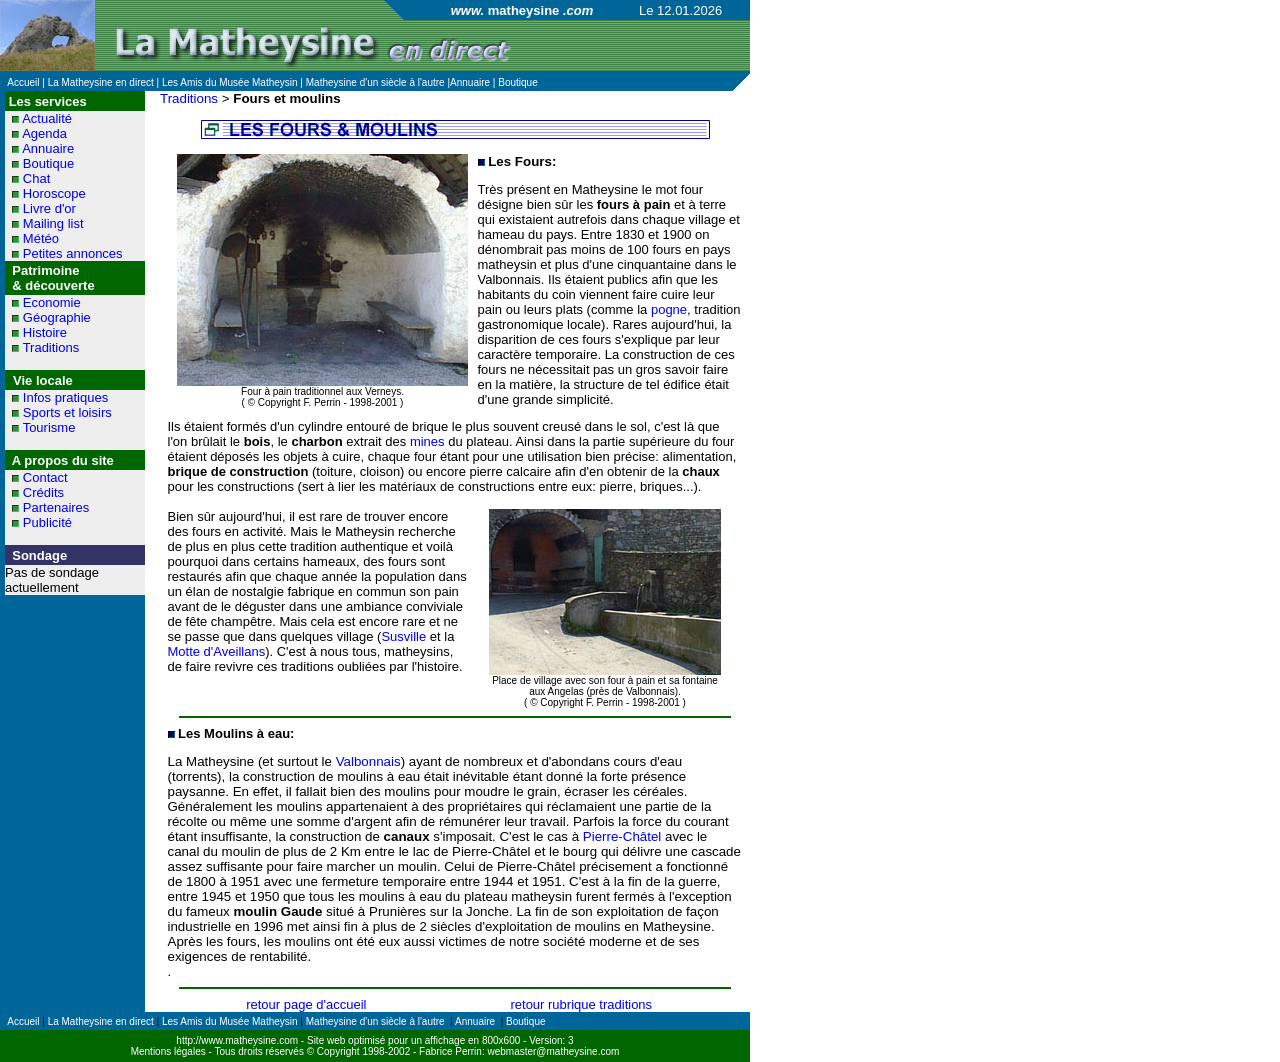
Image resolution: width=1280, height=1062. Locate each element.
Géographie (57, 317)
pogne (669, 309)
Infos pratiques (65, 397)
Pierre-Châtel (622, 836)
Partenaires (56, 507)
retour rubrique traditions (581, 1004)
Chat (36, 178)
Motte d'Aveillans (217, 651)
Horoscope (54, 193)
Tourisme (49, 427)
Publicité (47, 522)
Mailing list (53, 223)
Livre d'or (49, 208)
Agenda (44, 133)
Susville (403, 636)
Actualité (47, 118)
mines (427, 441)
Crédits (43, 492)
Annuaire (48, 148)
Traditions (51, 347)
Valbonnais (368, 761)
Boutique (48, 163)
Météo (41, 238)
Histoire (45, 332)
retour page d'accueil (306, 1004)
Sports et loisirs (67, 412)
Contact (45, 477)
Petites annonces (73, 253)
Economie (52, 302)
